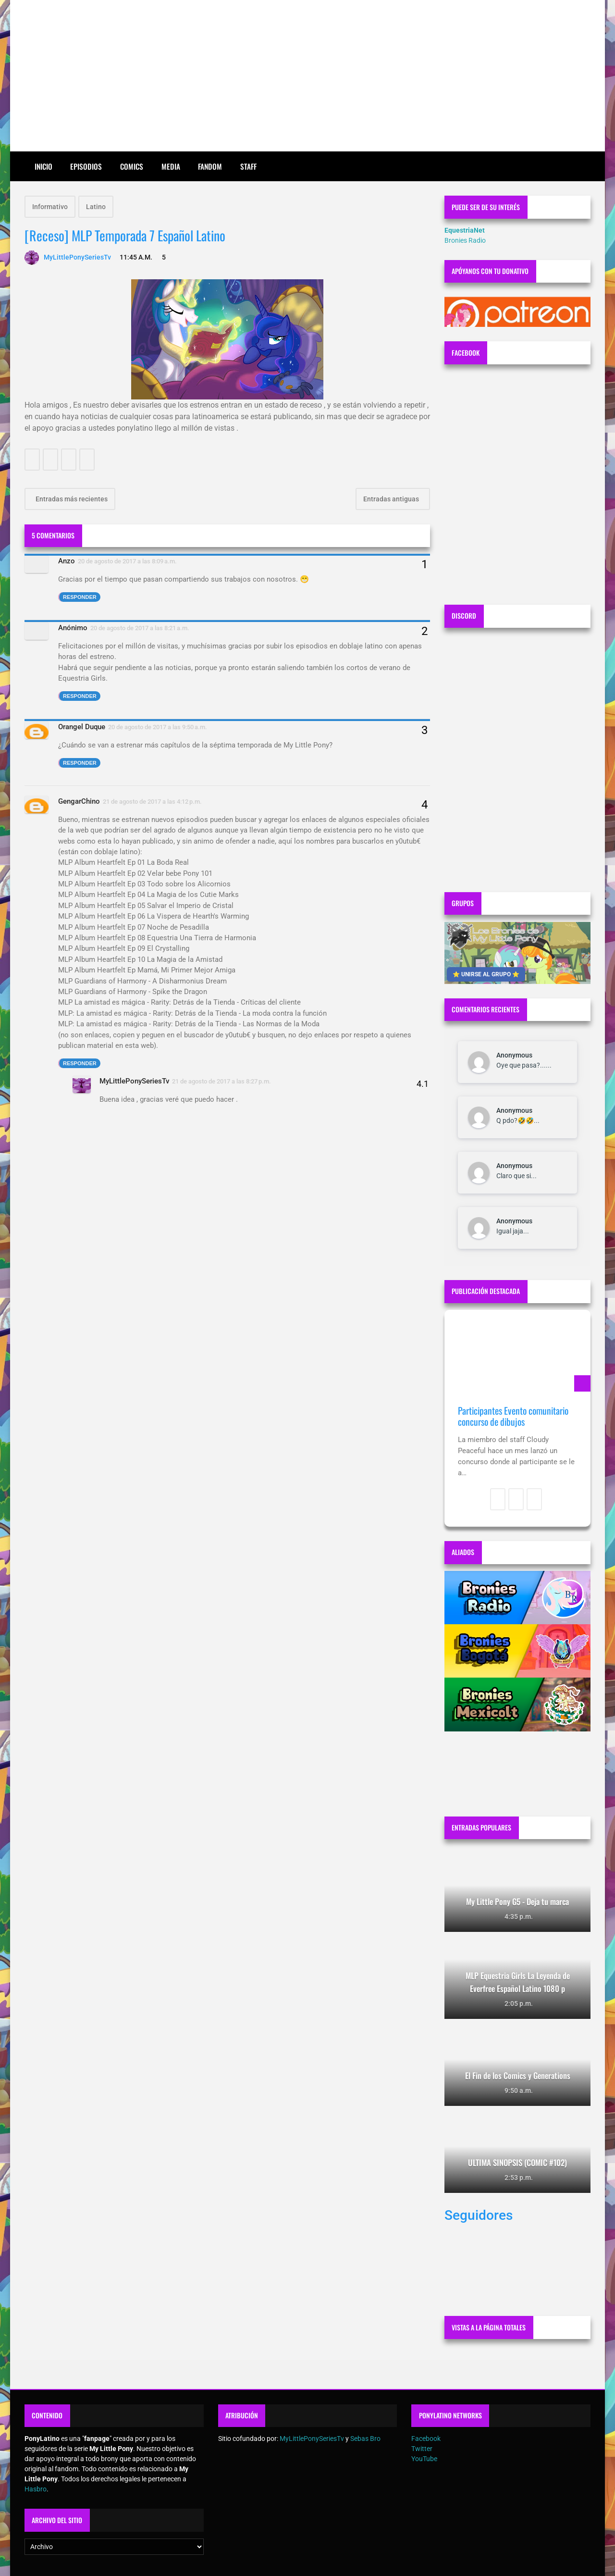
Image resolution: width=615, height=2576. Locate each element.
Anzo (66, 561)
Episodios (86, 166)
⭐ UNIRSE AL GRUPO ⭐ (486, 974)
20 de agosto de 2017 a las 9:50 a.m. (157, 727)
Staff (248, 166)
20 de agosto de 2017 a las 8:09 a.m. (127, 561)
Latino (96, 207)
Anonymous (514, 1055)
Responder (80, 597)
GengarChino (79, 801)
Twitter (421, 2448)
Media (170, 166)
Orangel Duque (81, 726)
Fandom (210, 166)
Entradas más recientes (71, 499)
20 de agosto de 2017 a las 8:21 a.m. (139, 628)
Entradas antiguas (391, 499)
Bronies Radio (465, 240)
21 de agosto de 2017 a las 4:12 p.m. (152, 801)
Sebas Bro (365, 2438)
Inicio (43, 166)
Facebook (426, 2438)
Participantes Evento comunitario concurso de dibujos (513, 1416)
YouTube (424, 2459)
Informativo (50, 207)
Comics (131, 166)
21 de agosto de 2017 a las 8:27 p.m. (221, 1081)
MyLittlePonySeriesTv (134, 1081)
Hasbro (36, 2489)
